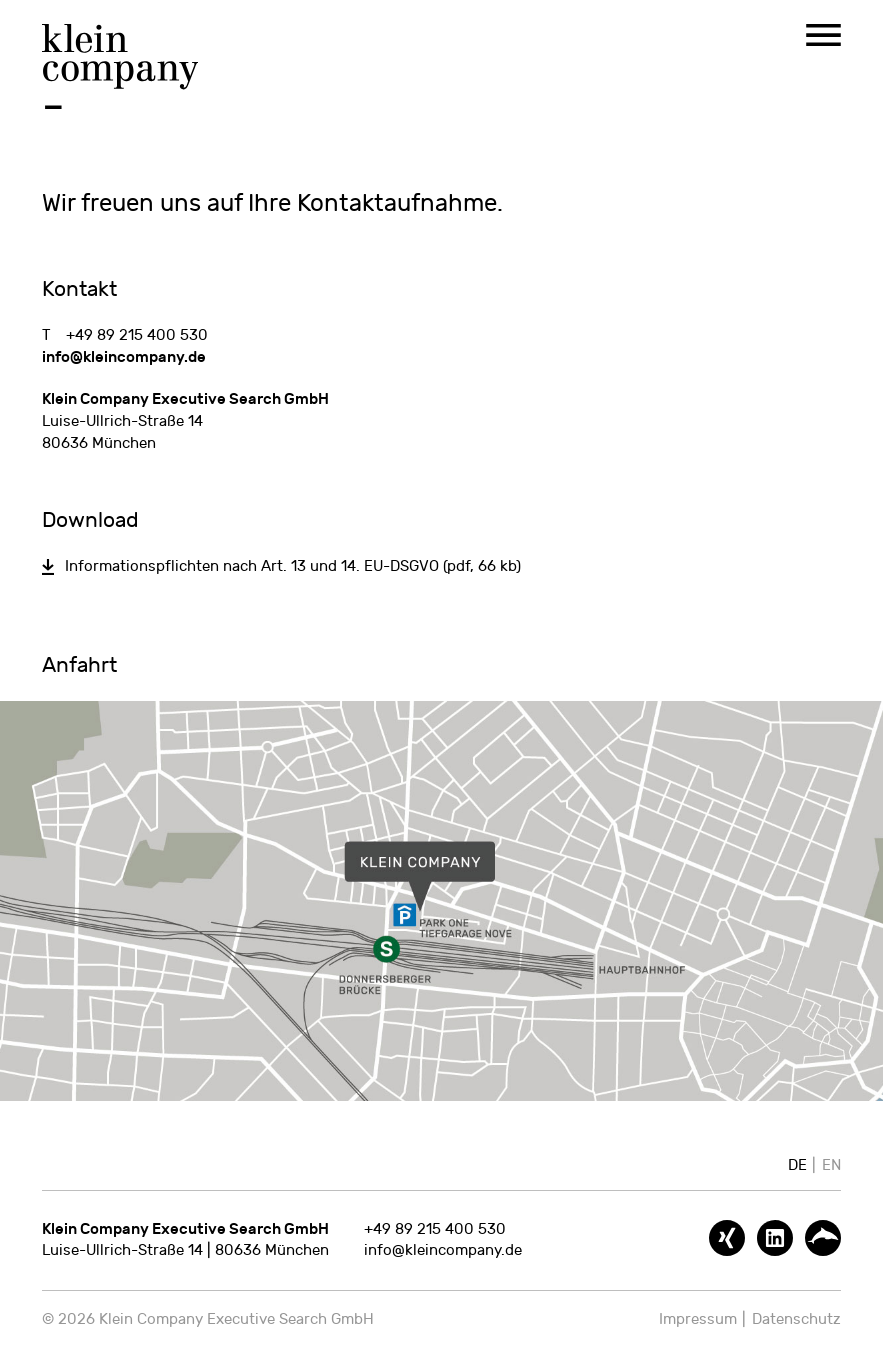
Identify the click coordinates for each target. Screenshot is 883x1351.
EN (831, 1165)
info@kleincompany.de (124, 357)
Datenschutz (796, 1319)
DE (797, 1165)
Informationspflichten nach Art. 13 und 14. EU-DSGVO (293, 566)
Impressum (698, 1319)
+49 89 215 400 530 (137, 335)
